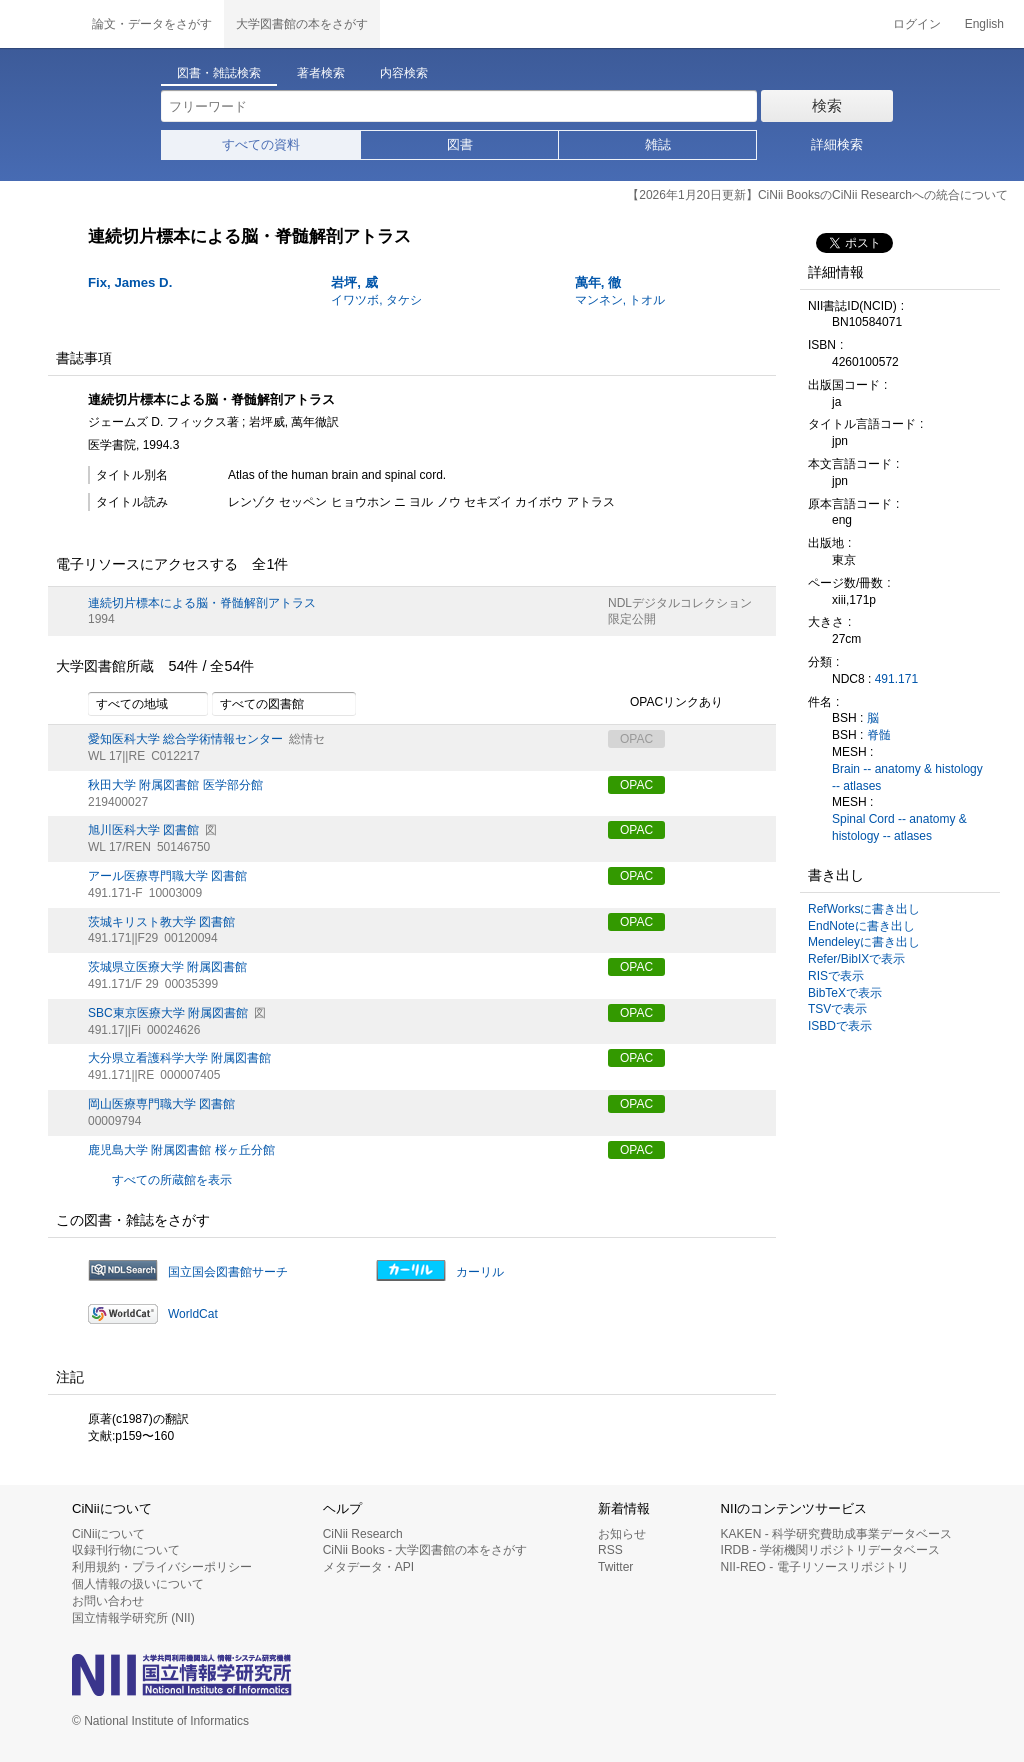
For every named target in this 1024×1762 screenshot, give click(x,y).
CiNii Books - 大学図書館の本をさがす (425, 1550)
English (984, 24)
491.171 (896, 679)
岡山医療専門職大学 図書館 (161, 1104)
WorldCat (193, 1314)
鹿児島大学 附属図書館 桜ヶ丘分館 (181, 1150)
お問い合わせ (108, 1601)
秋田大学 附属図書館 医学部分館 (175, 785)
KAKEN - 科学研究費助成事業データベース (836, 1534)
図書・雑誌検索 (219, 73)
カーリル (480, 1272)
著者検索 (321, 73)
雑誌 (658, 144)
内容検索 (404, 73)
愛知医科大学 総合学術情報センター (185, 739)
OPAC (636, 785)
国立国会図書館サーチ (228, 1272)
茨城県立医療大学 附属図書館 (167, 967)
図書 (460, 144)
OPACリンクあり (665, 703)
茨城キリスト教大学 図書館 (161, 922)
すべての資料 (261, 144)
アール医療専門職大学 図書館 (167, 876)
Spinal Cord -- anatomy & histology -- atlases (899, 827)
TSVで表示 (837, 1009)
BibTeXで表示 (845, 993)
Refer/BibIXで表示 (856, 959)
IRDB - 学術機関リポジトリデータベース (830, 1550)
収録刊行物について (126, 1550)
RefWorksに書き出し (864, 909)
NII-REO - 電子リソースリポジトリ (815, 1567)
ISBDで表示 (840, 1026)
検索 (827, 105)
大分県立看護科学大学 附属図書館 (179, 1058)
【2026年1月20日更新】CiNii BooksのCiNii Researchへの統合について (817, 195)
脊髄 (879, 735)
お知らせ (622, 1534)
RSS (610, 1550)
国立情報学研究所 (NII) (133, 1618)
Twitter (615, 1567)
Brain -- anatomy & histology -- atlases (907, 777)
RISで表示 (836, 976)
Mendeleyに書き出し (864, 942)
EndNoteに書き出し (861, 926)
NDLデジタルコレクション (680, 603)
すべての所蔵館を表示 (172, 1180)
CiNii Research (363, 1534)
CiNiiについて (108, 1534)
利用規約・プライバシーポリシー (162, 1567)
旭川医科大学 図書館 (143, 830)
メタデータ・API (368, 1567)
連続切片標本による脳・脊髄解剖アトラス (202, 603)
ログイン (917, 24)
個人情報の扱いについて (138, 1584)
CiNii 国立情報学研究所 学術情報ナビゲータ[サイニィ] (40, 24)
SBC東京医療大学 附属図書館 (168, 1013)
